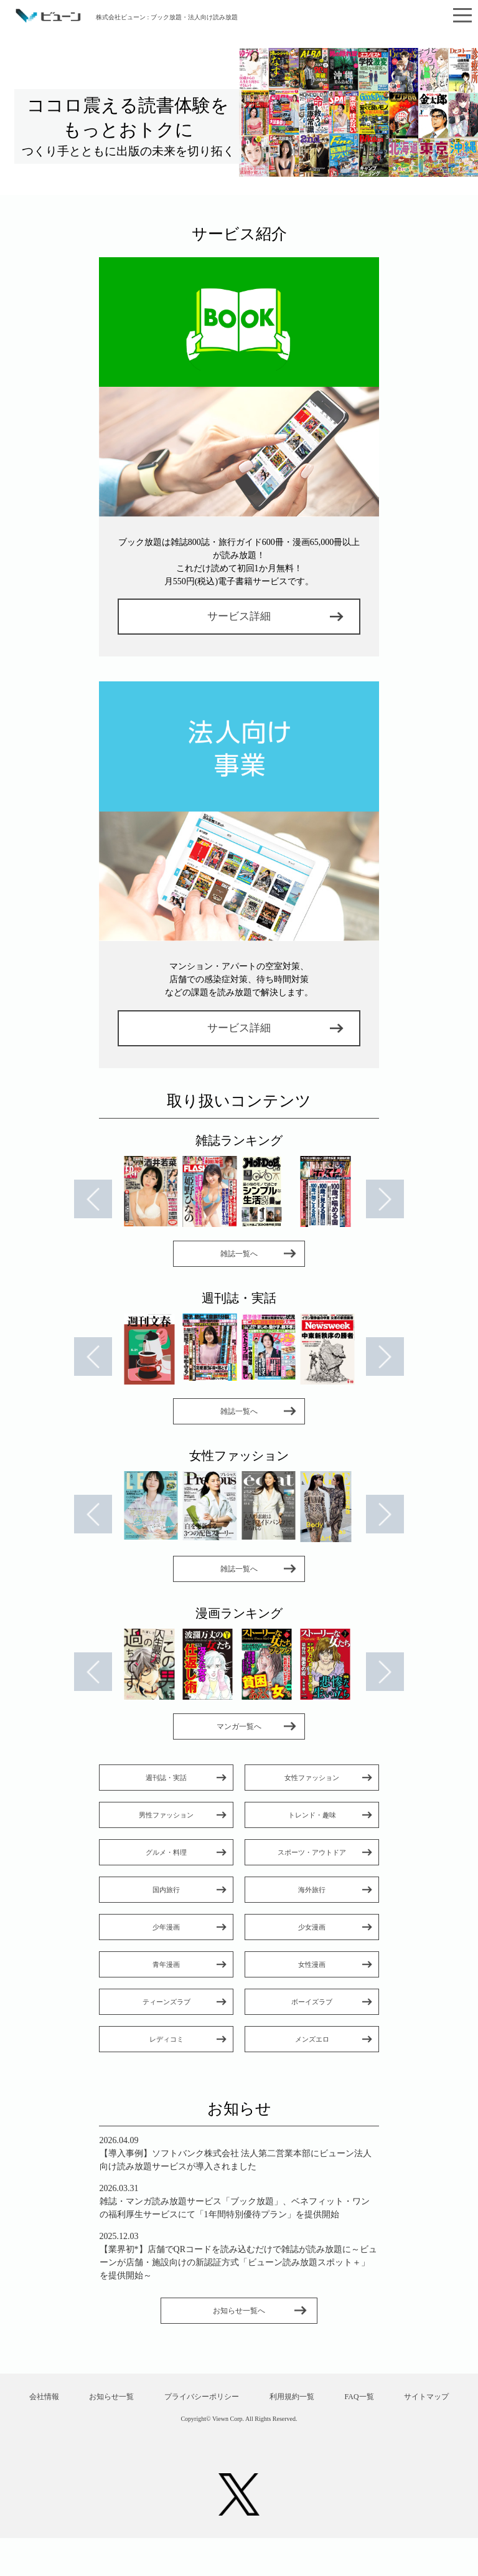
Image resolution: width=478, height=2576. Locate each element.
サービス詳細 (239, 616)
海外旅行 (312, 1889)
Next (386, 1200)
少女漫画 (312, 1927)
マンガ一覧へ (239, 1726)
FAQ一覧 (400, 2398)
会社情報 (78, 2398)
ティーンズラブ (166, 2001)
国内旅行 (166, 1889)
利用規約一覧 (331, 2398)
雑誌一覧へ (239, 1253)
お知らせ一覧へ (239, 2310)
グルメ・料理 (166, 1852)
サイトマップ (239, 2434)
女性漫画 (312, 1964)
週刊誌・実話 (166, 1777)
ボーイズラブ (311, 2001)
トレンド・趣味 (312, 1815)
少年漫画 (166, 1927)
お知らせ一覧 (147, 2398)
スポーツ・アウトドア (312, 1852)
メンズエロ (312, 2039)
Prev (91, 1200)
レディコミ (166, 2039)
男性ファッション (166, 1815)
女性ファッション (311, 1777)
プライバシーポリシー (239, 2398)
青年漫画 (166, 1964)
